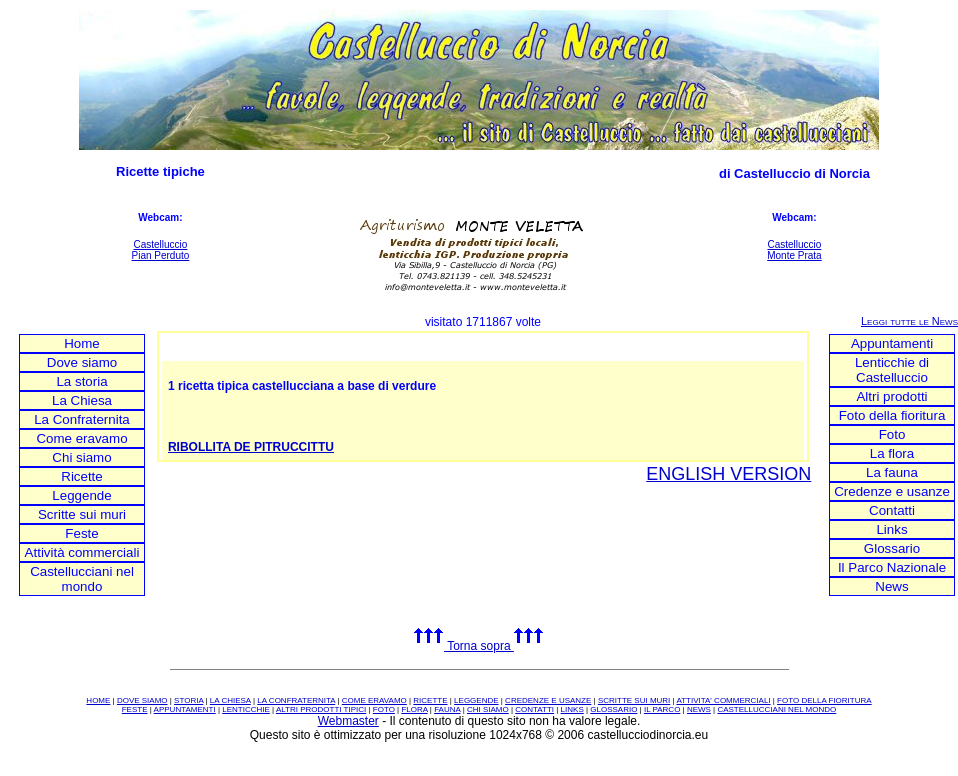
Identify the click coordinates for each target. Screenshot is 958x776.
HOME (98, 700)
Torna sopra (479, 646)
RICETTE (430, 700)
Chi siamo (81, 457)
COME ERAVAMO (374, 700)
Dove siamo (82, 362)
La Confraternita (82, 419)
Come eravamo (81, 438)
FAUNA (447, 709)
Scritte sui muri (82, 514)
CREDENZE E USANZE (548, 700)
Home (82, 343)
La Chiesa (82, 400)
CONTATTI (534, 709)
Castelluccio (160, 244)
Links (891, 529)
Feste (81, 533)
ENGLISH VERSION (728, 474)
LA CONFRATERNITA (296, 700)
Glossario (892, 548)
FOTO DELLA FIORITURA (824, 700)
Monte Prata (794, 255)
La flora (892, 453)
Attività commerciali (82, 552)
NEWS (699, 709)
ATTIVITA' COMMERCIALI (723, 700)
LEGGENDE (476, 700)
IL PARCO (662, 709)
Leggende (81, 495)
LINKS (572, 709)
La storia (81, 381)
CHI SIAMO (488, 709)
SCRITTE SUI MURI (634, 700)
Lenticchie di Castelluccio (892, 370)
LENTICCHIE (246, 709)
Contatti (892, 510)
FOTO (384, 709)
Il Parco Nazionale (892, 567)
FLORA (414, 709)
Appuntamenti (892, 343)
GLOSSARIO (613, 709)
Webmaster (348, 721)
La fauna (892, 472)
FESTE (135, 709)
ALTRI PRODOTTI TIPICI (321, 709)
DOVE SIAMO (142, 700)
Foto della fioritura (892, 415)
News (891, 586)
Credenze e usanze (892, 491)
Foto (892, 434)
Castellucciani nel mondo (82, 579)
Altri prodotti (891, 396)
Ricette (81, 476)
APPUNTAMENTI (185, 709)
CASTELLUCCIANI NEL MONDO (776, 709)
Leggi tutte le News (909, 321)
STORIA (188, 700)
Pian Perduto (161, 255)
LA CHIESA (230, 700)
